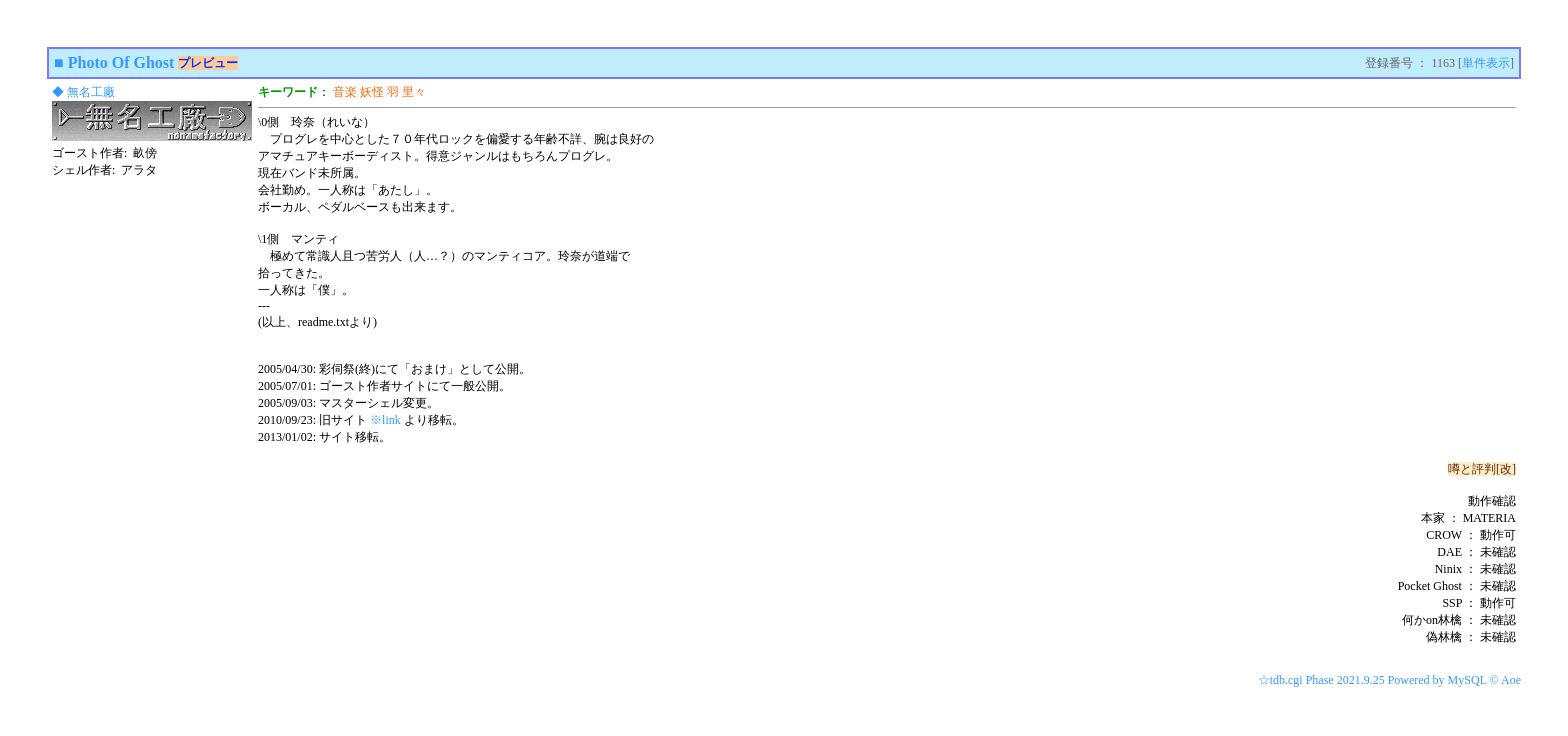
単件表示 (1486, 63)
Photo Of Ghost (121, 62)
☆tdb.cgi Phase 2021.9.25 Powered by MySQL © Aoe (1389, 680)
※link (385, 420)
